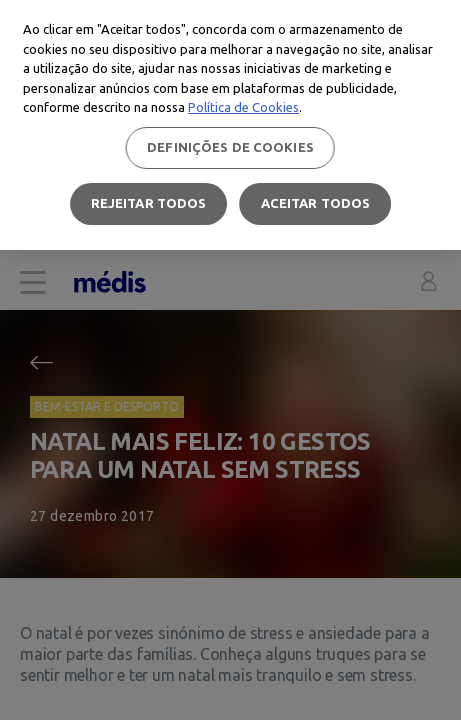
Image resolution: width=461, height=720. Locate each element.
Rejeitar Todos (149, 203)
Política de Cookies (243, 107)
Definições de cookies (230, 147)
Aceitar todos (316, 203)
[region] (230, 125)
